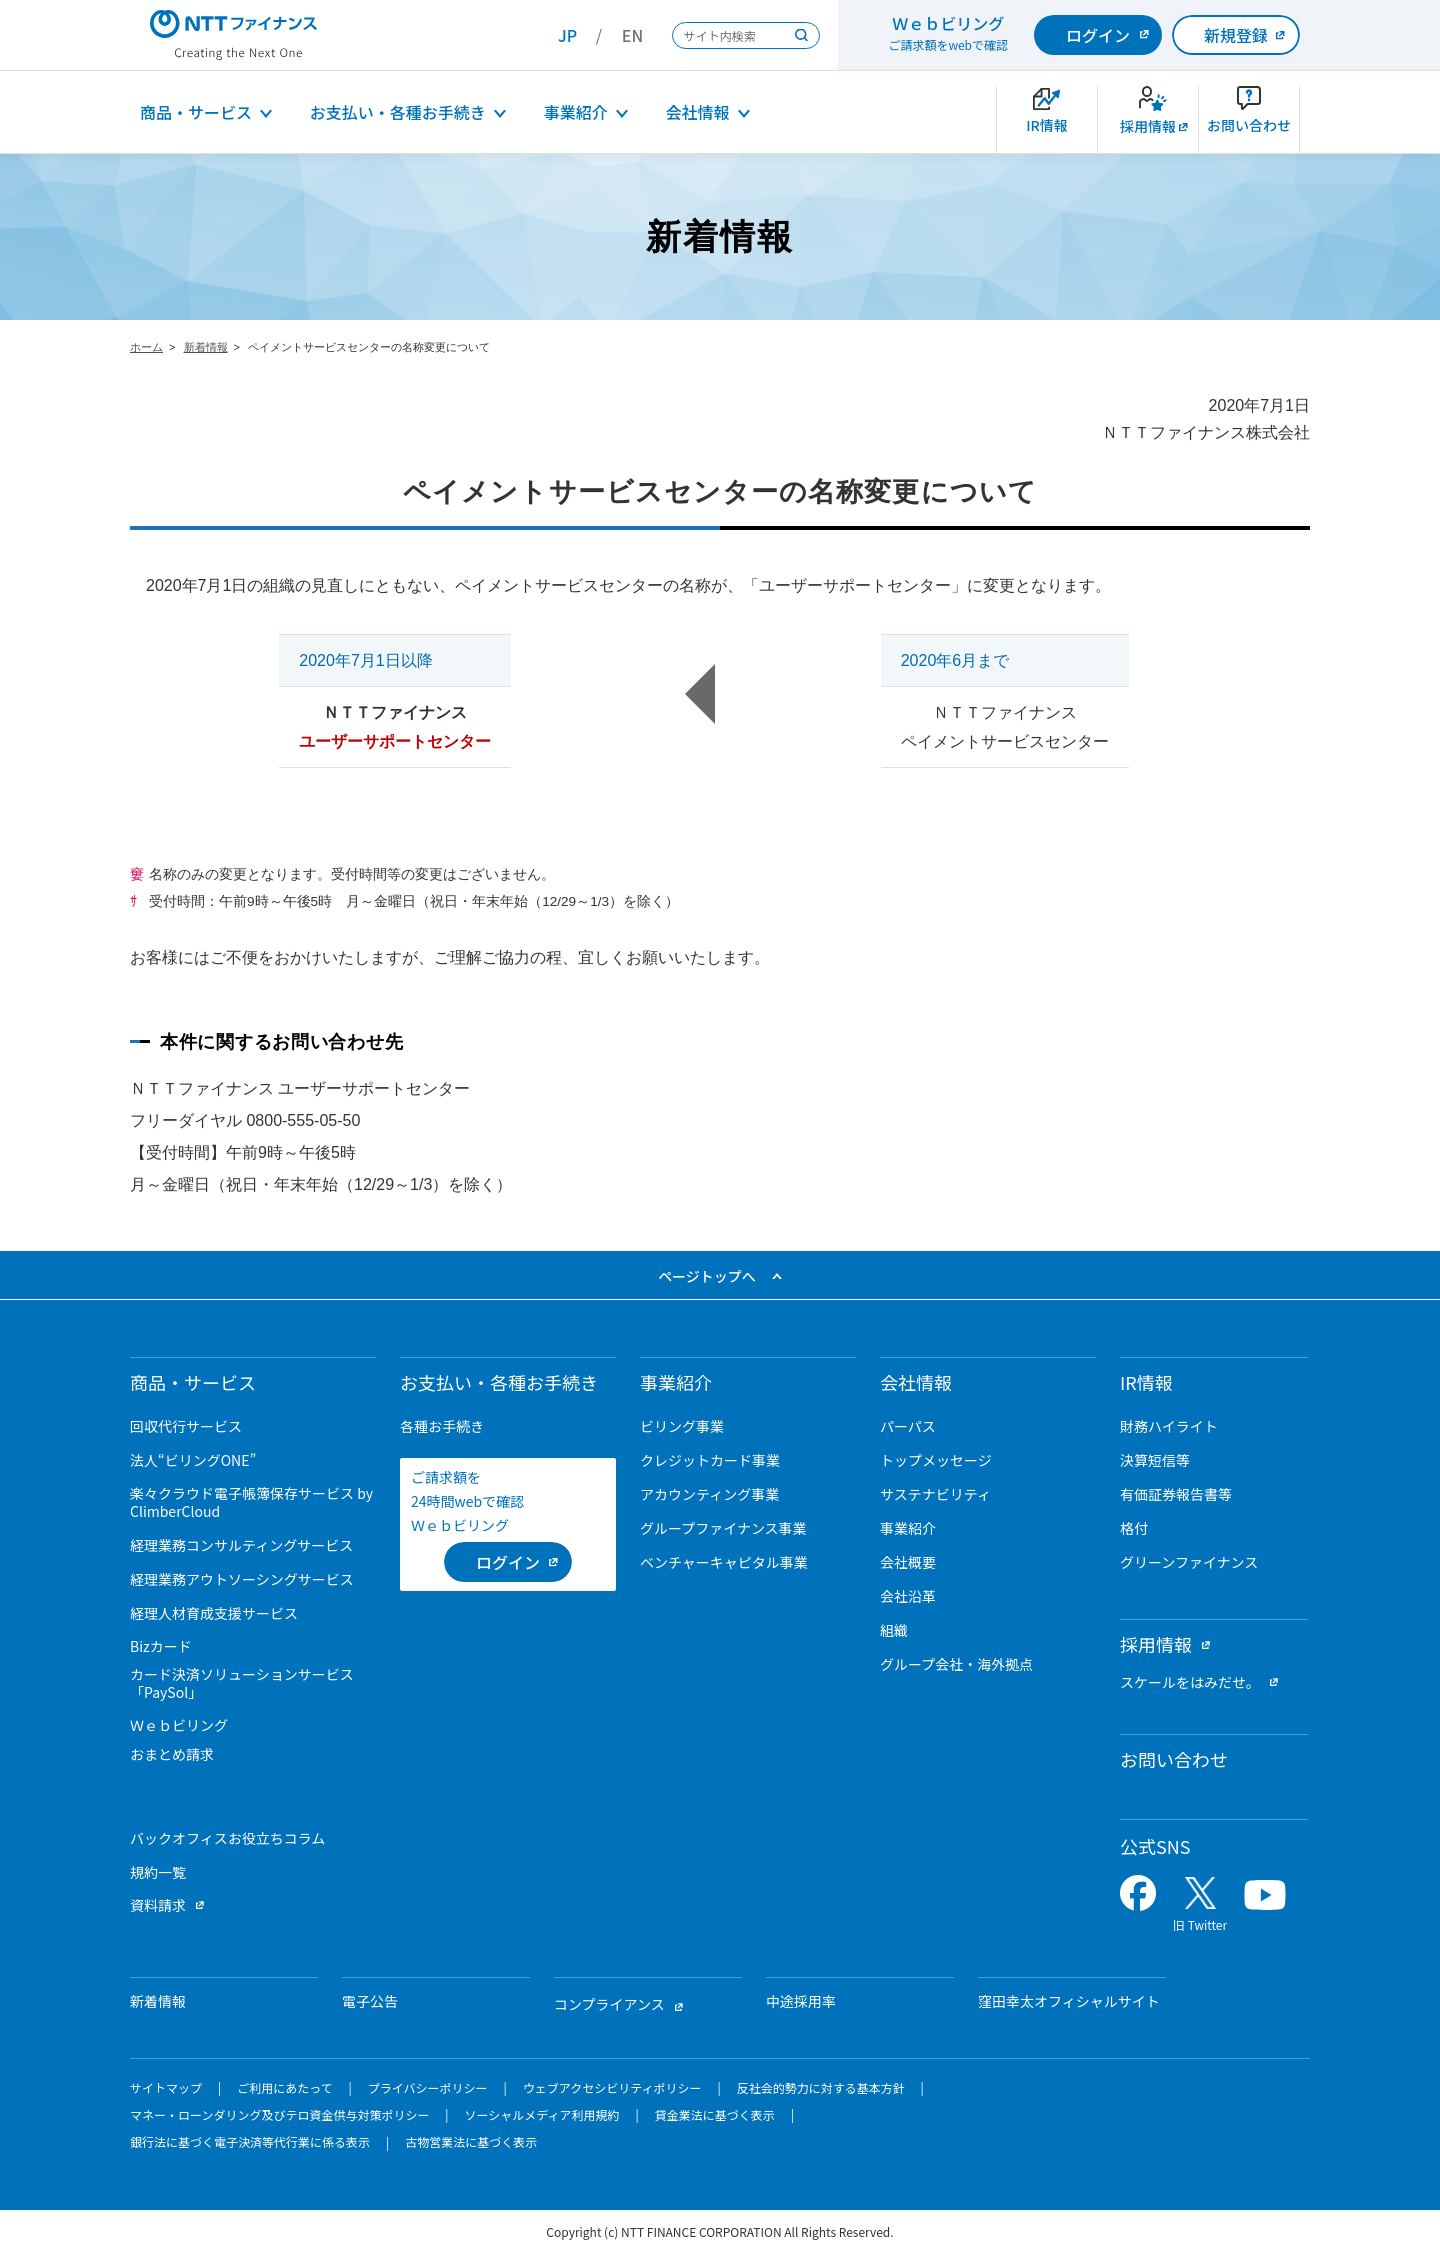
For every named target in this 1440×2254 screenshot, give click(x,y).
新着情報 (206, 347)
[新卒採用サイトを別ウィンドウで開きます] (1148, 119)
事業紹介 (576, 112)
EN (632, 35)
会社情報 (698, 112)
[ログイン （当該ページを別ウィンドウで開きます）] (508, 1562)
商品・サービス (196, 112)
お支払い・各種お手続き (398, 112)
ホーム (146, 347)
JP (567, 35)
